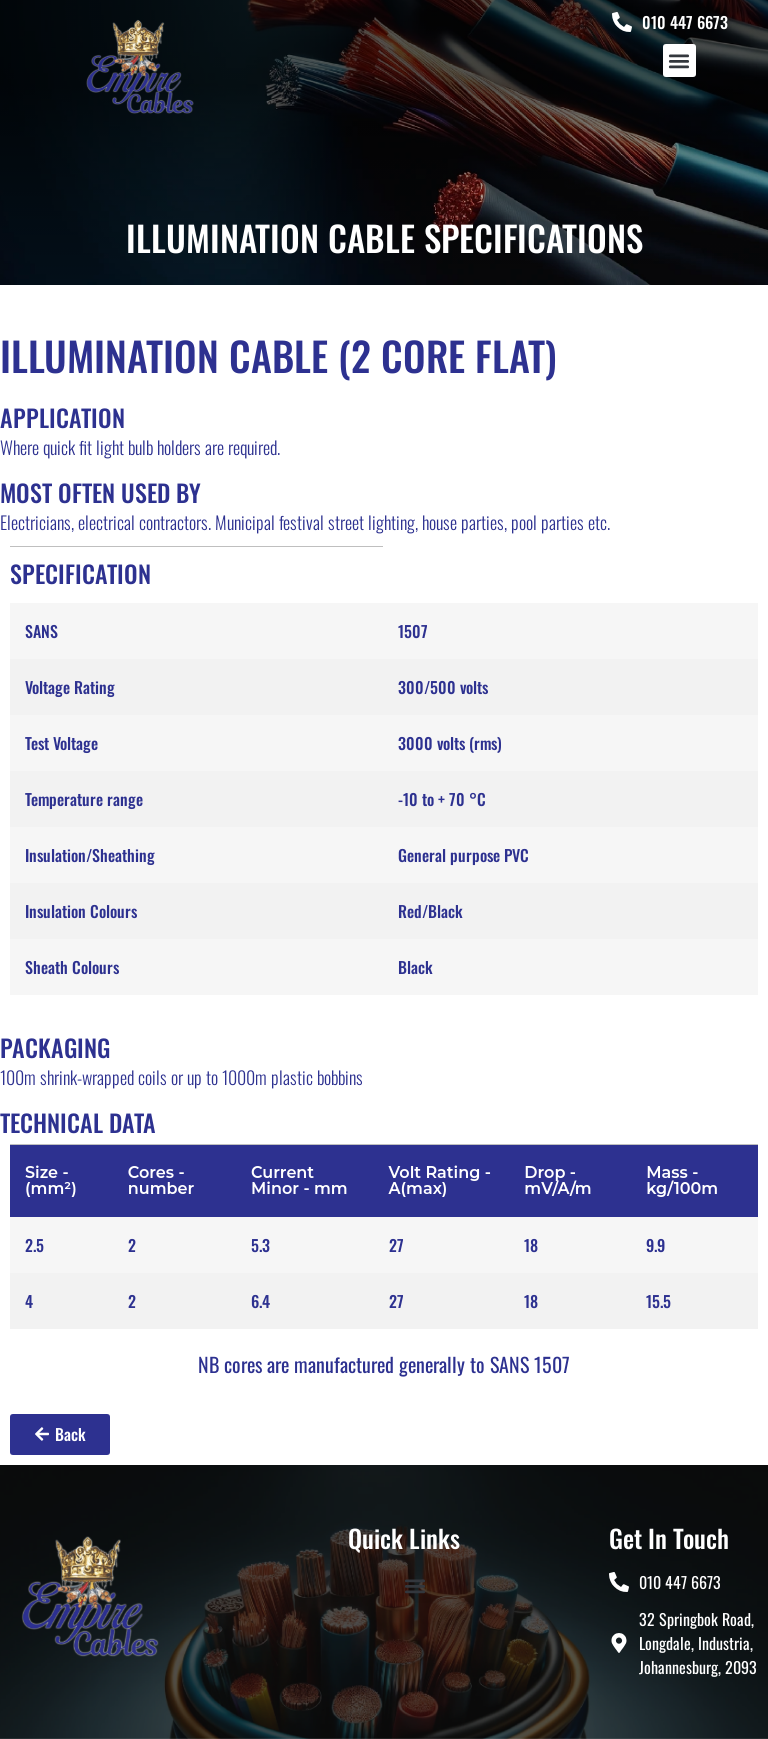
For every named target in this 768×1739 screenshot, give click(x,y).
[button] (679, 60)
